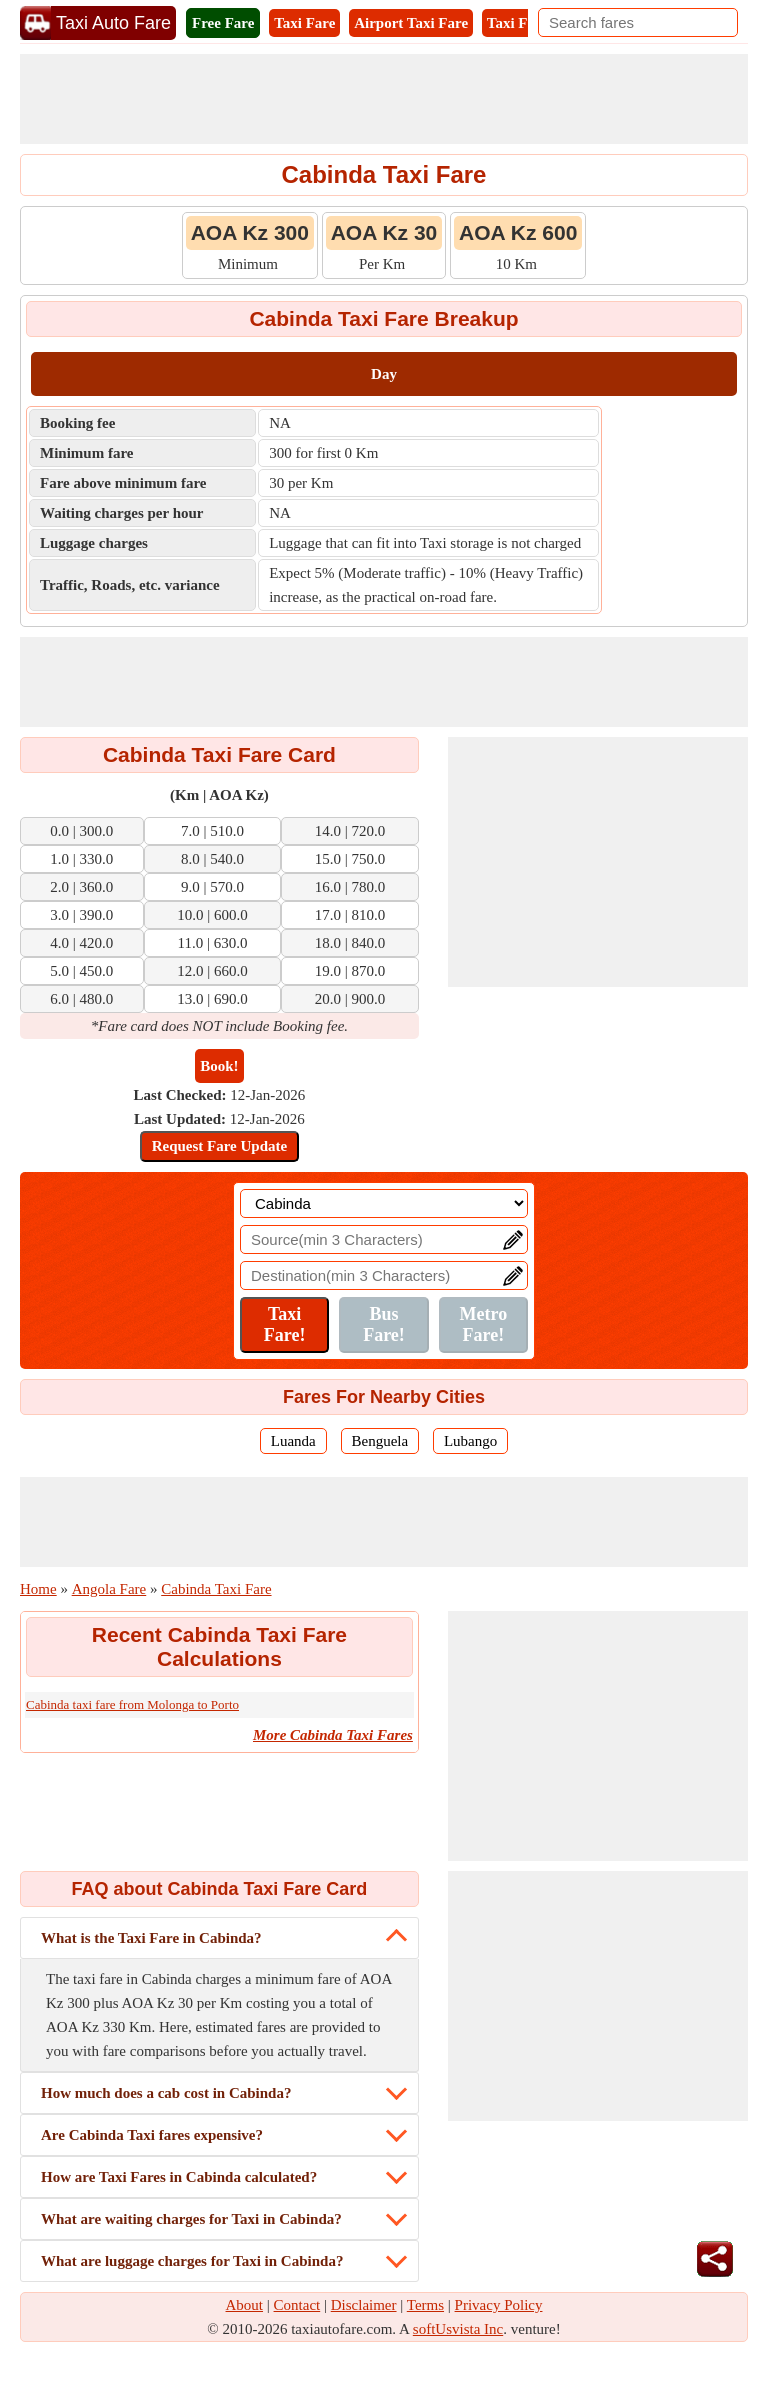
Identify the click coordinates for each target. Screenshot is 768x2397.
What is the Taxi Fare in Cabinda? (151, 1938)
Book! (219, 1066)
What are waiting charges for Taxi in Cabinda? (191, 2219)
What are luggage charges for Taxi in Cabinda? (192, 2261)
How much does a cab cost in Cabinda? (166, 2093)
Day (384, 374)
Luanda (293, 1441)
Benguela (380, 1441)
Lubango (470, 1441)
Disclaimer (364, 2305)
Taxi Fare (304, 23)
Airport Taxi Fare (411, 23)
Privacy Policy (499, 2305)
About (245, 2305)
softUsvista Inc (458, 2329)
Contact (297, 2305)
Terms (425, 2305)
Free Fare (223, 23)
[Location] (384, 1203)
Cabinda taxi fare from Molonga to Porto (132, 1704)
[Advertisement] (384, 99)
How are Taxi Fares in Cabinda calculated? (179, 2177)
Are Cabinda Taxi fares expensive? (152, 2135)
